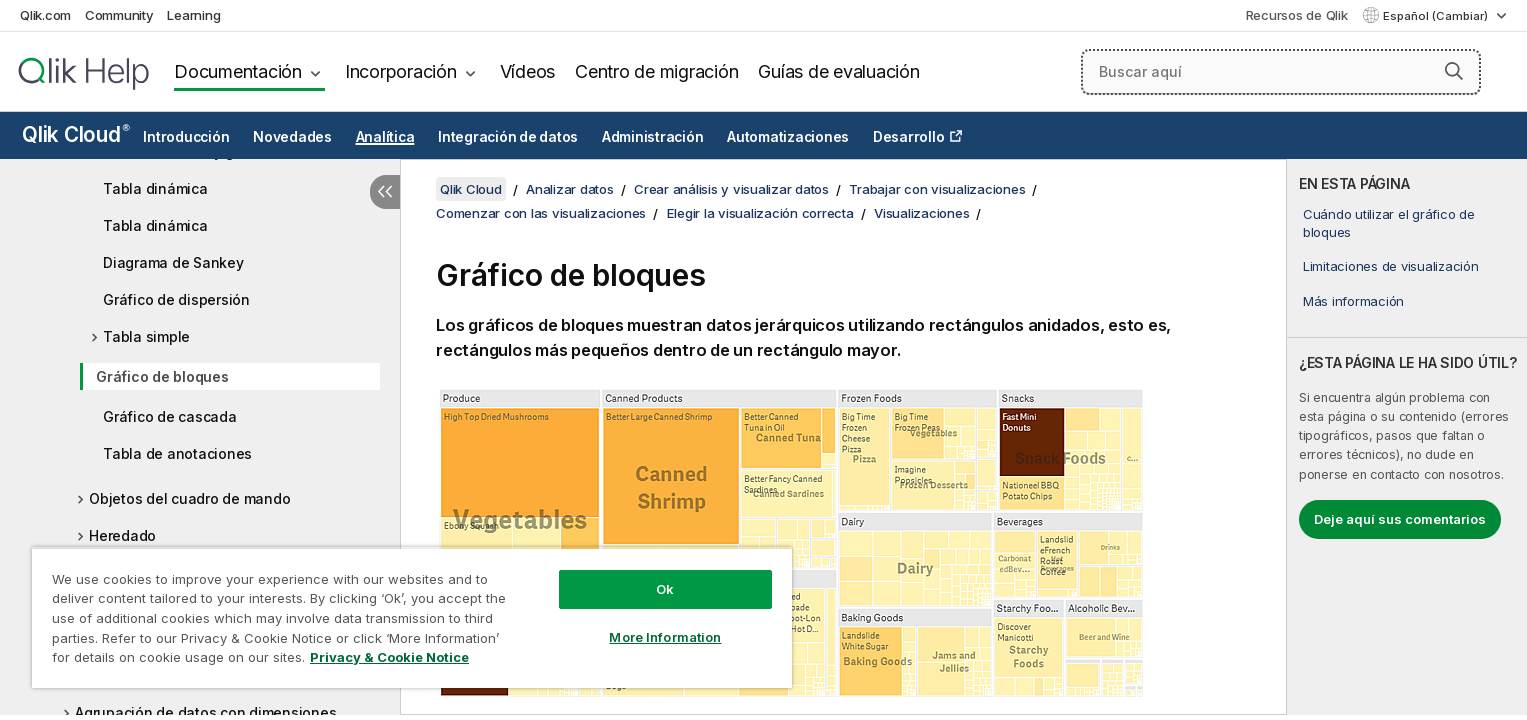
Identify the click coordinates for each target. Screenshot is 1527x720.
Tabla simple (146, 336)
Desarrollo (909, 137)
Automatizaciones (788, 137)
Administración (653, 137)
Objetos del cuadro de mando (189, 498)
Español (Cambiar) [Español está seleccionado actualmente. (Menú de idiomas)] (1437, 16)
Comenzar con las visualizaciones (541, 213)
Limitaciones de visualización (1391, 266)
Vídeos (528, 71)
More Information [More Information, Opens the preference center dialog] (665, 637)
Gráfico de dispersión (176, 299)
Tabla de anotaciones (177, 453)
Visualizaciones (921, 213)
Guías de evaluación (838, 71)
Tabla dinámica (155, 188)
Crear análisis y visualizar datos (731, 189)
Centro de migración (656, 71)
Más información (1353, 301)
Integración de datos (508, 137)
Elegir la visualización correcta (760, 213)
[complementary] (1407, 437)
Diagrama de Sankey (173, 262)
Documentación (238, 71)
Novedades (292, 137)
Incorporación (401, 71)
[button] (1454, 71)
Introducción (186, 137)
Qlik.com (45, 15)
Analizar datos (570, 189)
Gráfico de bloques (162, 376)
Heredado (122, 535)
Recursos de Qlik (1297, 15)
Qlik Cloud (76, 134)
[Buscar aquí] (1281, 72)
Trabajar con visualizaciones (937, 189)
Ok (665, 589)
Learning (193, 15)
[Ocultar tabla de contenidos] (385, 192)
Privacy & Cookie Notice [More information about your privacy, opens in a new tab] (389, 657)
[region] (412, 617)
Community (119, 15)
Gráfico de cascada (170, 416)
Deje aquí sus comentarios (1400, 519)
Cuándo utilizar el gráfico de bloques (1389, 223)
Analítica (385, 137)
